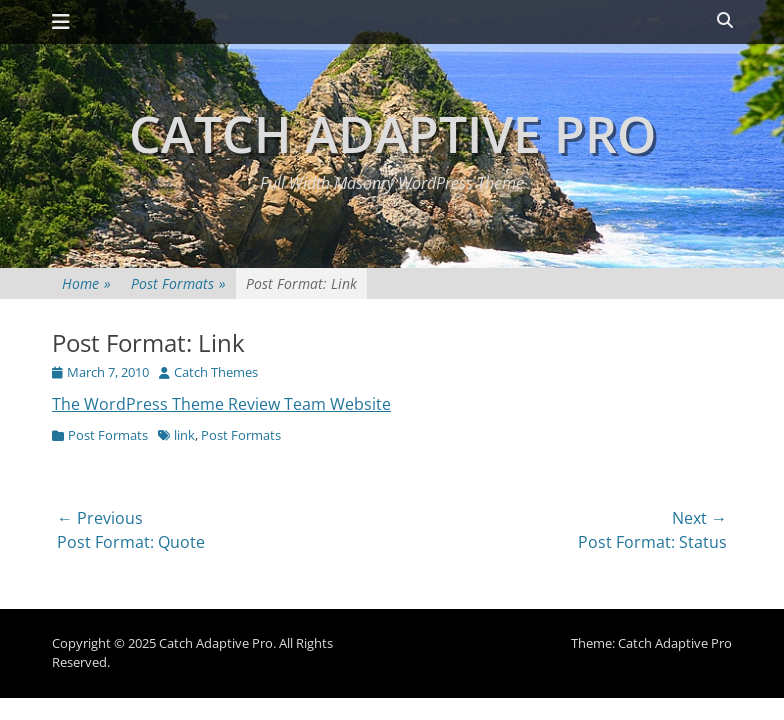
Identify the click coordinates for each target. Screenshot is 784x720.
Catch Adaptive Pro (392, 134)
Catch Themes (216, 372)
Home (86, 283)
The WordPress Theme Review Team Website (221, 404)
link (184, 435)
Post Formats (178, 283)
